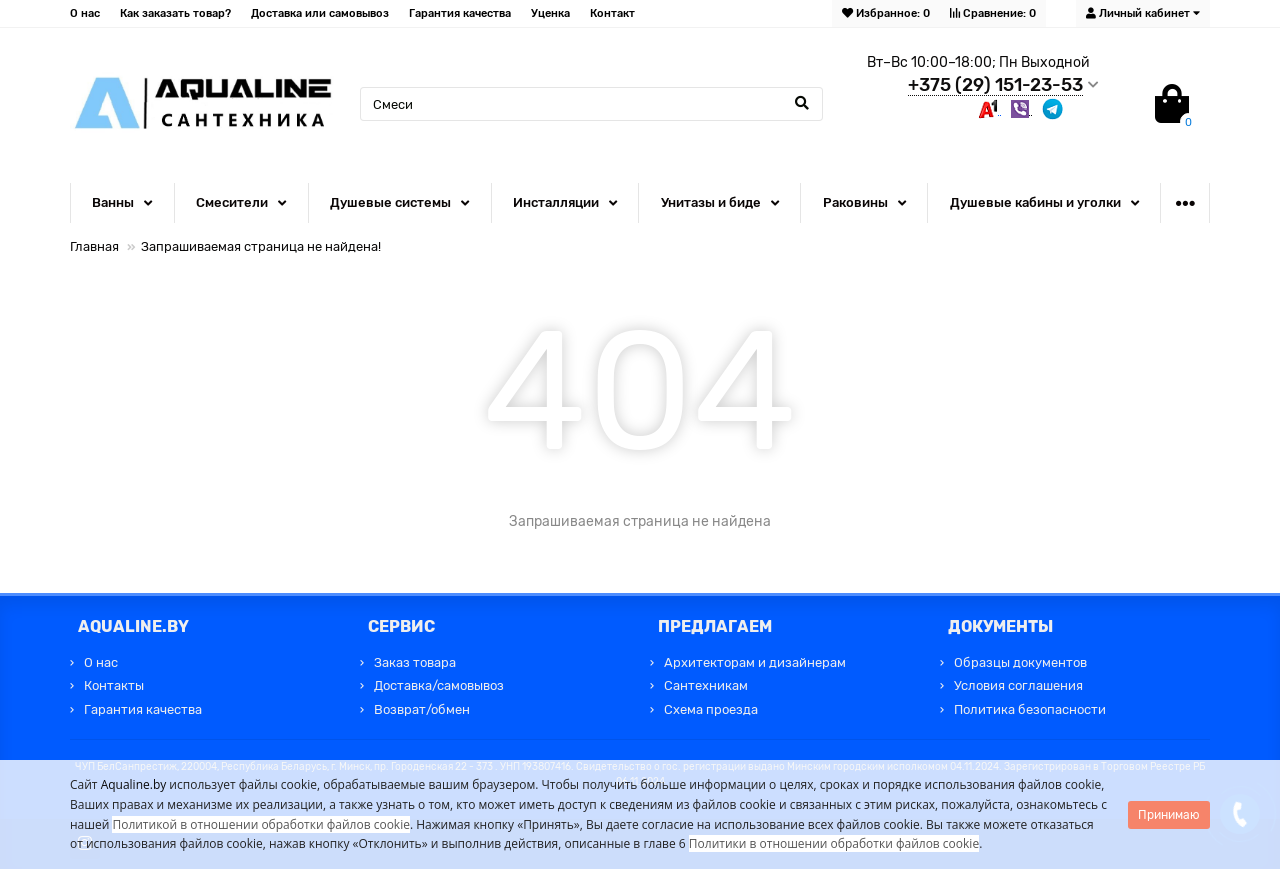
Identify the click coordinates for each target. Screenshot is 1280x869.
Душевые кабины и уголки (1035, 202)
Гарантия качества (460, 13)
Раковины (855, 202)
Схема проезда (711, 709)
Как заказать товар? (175, 13)
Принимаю (1169, 815)
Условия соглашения (1018, 685)
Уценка (550, 13)
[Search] (591, 104)
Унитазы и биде (711, 202)
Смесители (232, 202)
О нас (85, 13)
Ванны (113, 202)
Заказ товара (415, 662)
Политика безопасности (1030, 709)
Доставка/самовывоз (439, 685)
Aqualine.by (134, 784)
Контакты (114, 685)
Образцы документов (1020, 662)
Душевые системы (390, 202)
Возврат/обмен (422, 709)
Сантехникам (706, 685)
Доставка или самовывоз (320, 13)
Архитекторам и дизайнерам (755, 662)
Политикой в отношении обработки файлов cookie (261, 824)
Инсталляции (556, 202)
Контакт (612, 13)
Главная (94, 246)
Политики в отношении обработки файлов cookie (834, 843)
